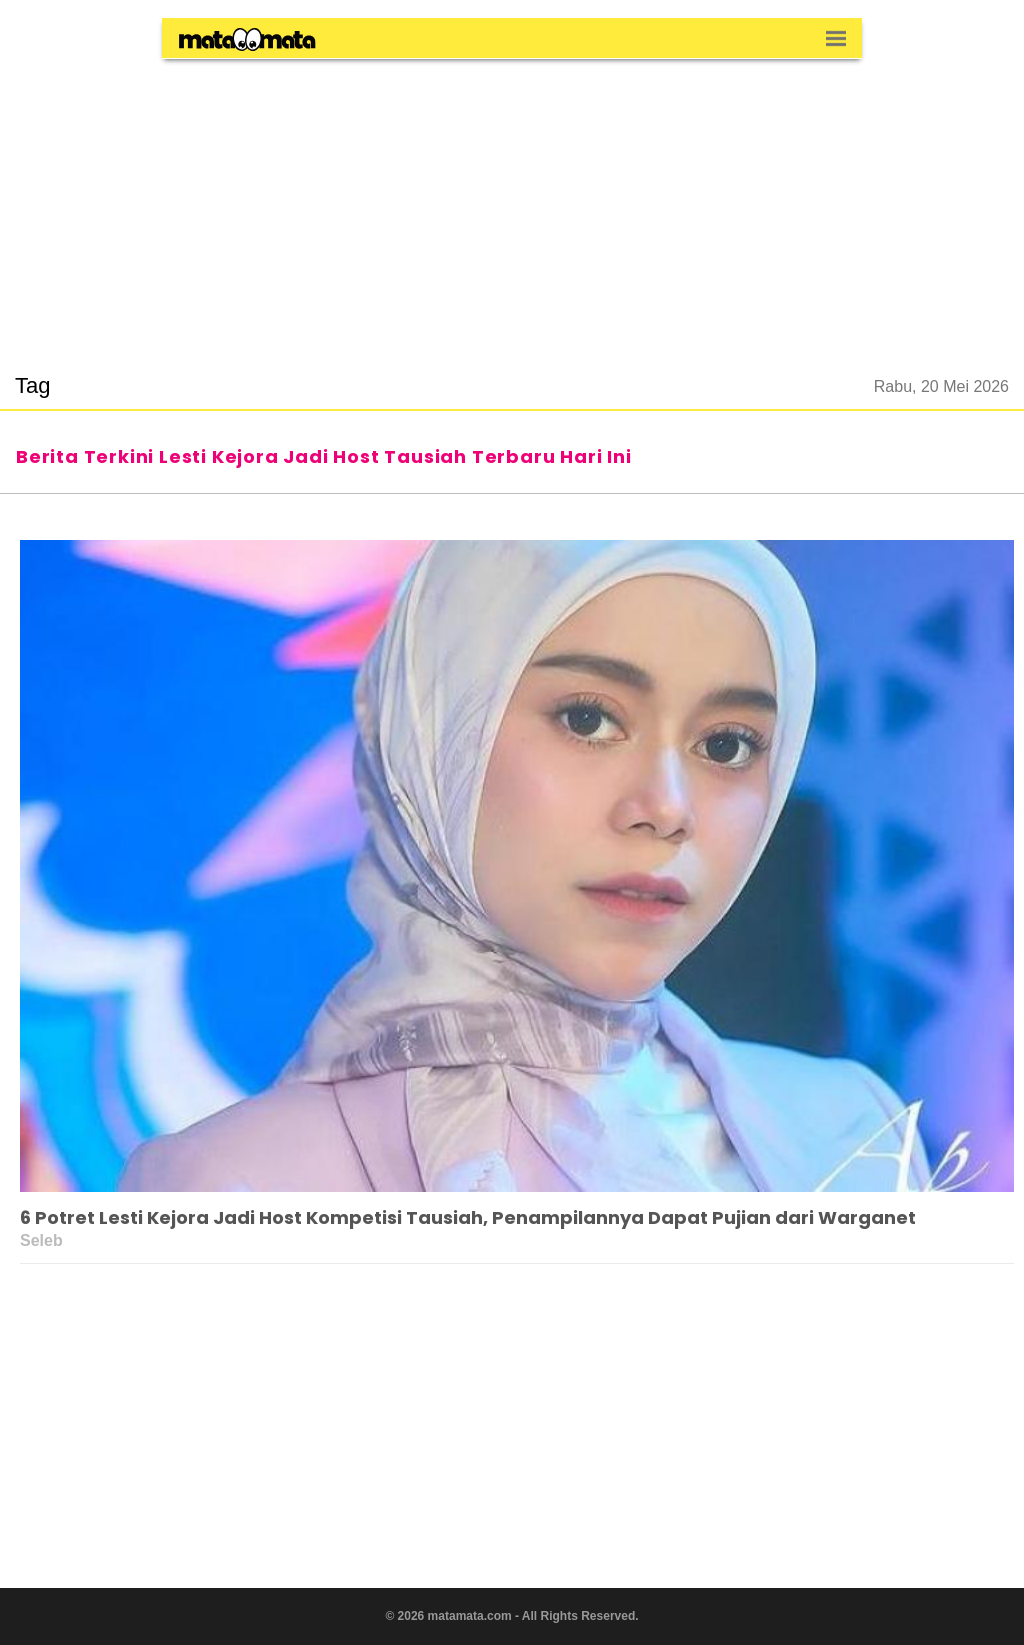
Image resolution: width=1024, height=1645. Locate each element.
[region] (512, 204)
